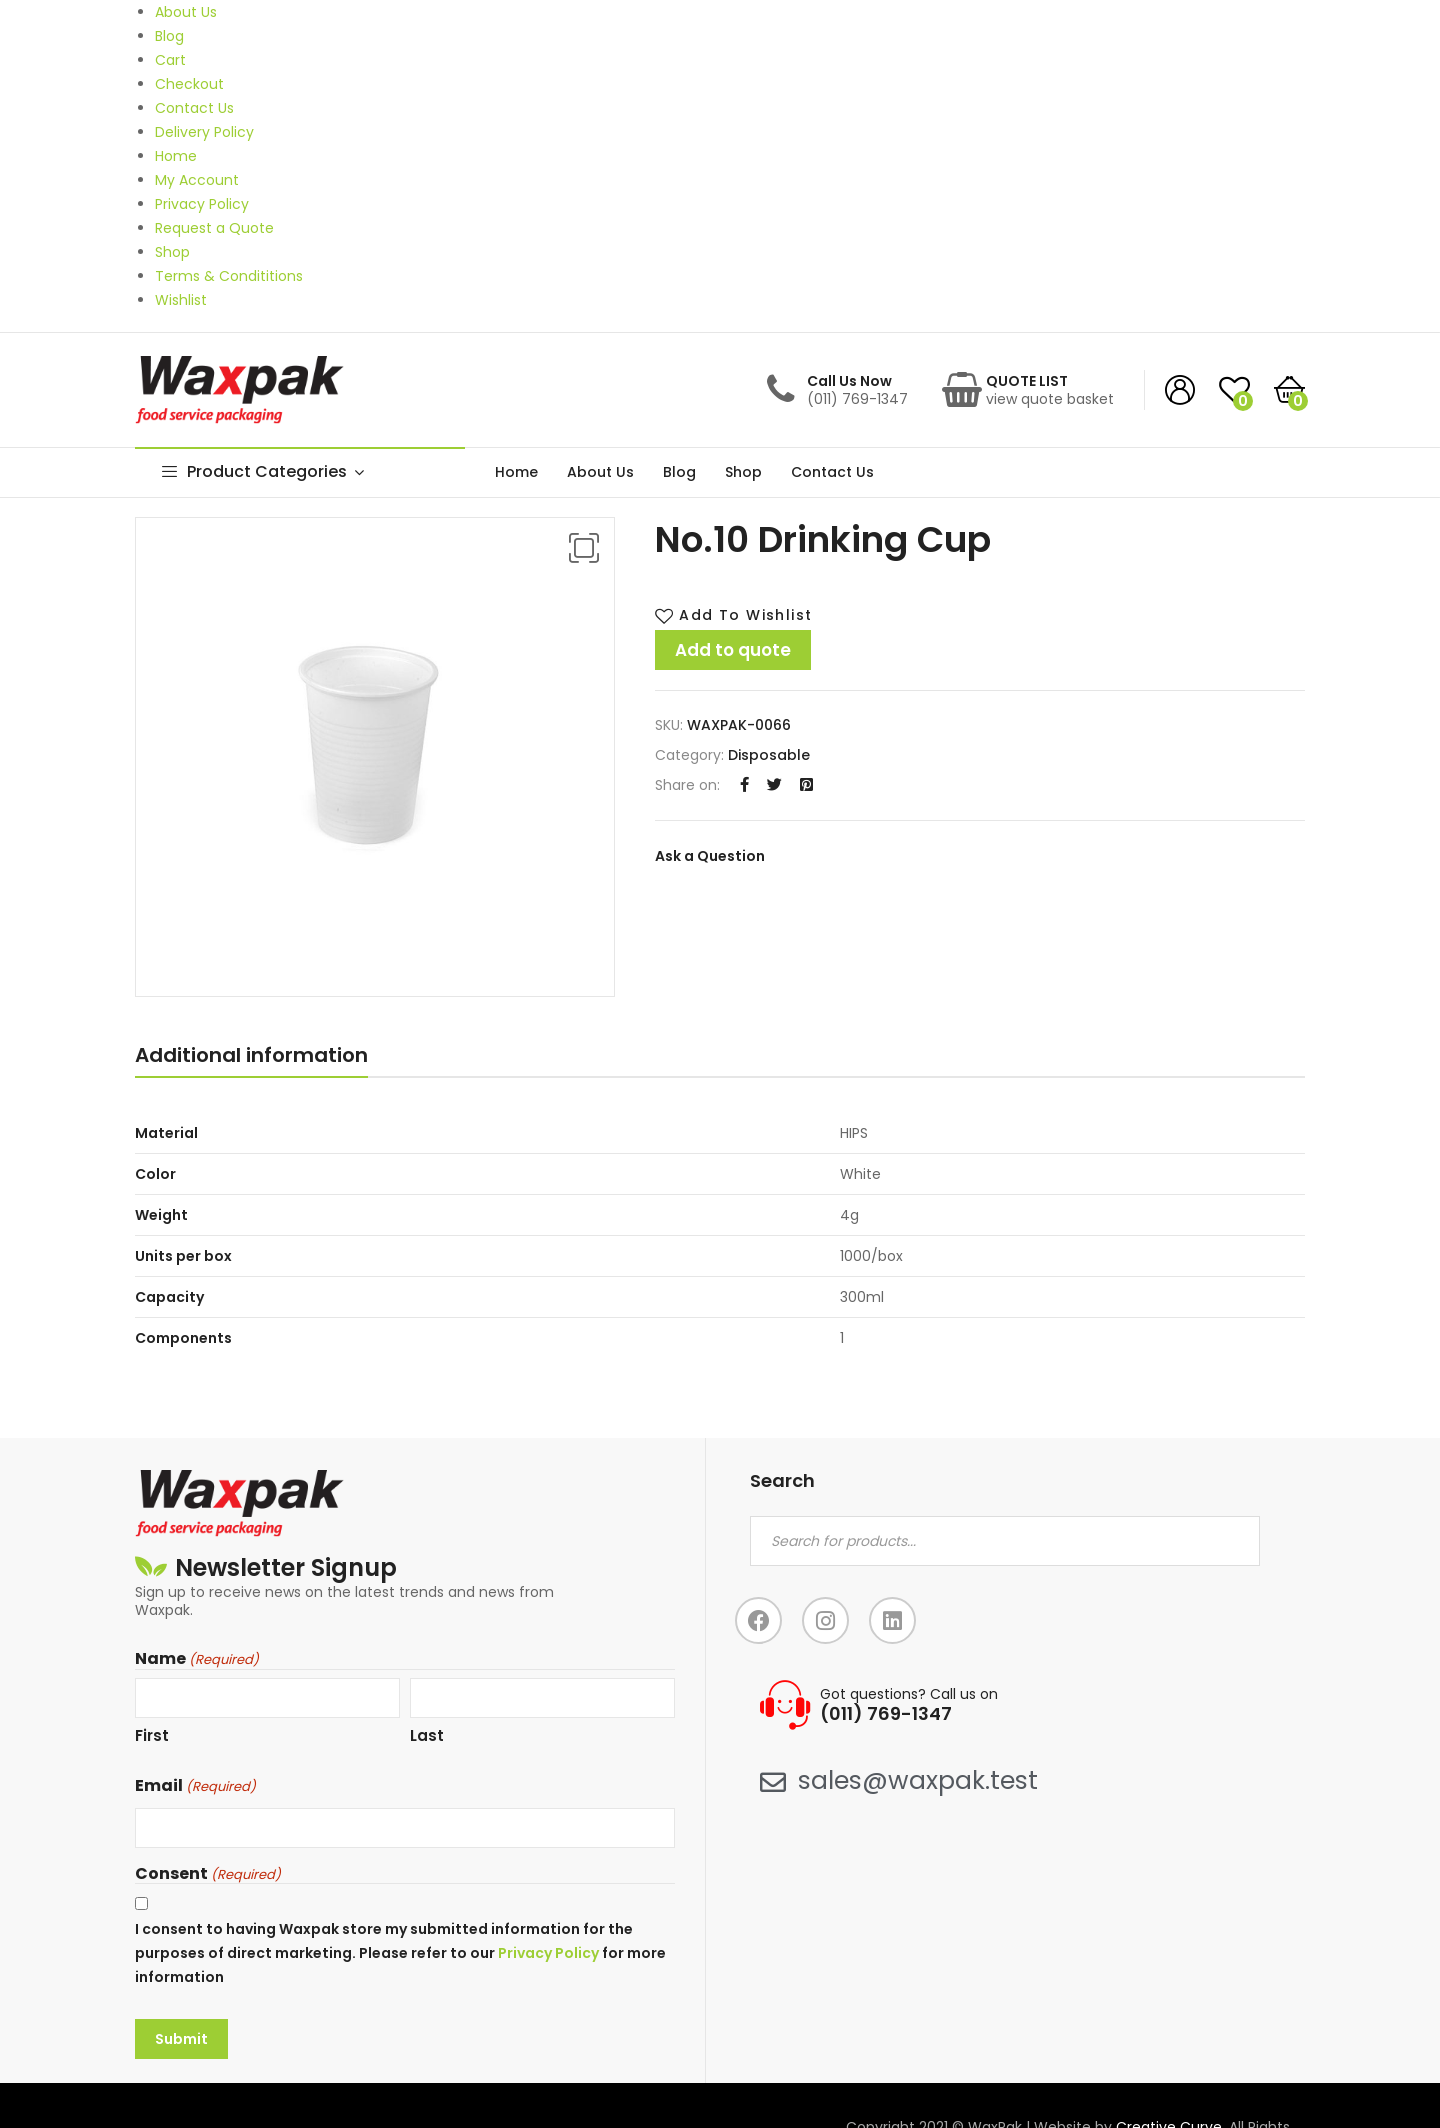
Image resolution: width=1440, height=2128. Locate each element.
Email (195, 1786)
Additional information (251, 1055)
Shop (743, 472)
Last (427, 1735)
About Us (600, 472)
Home (516, 472)
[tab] (251, 1059)
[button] (584, 548)
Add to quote (733, 650)
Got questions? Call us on (909, 1694)
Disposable (769, 755)
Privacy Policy (548, 1953)
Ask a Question (710, 856)
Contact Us (832, 472)
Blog (679, 472)
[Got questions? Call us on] (785, 1705)
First (152, 1735)
